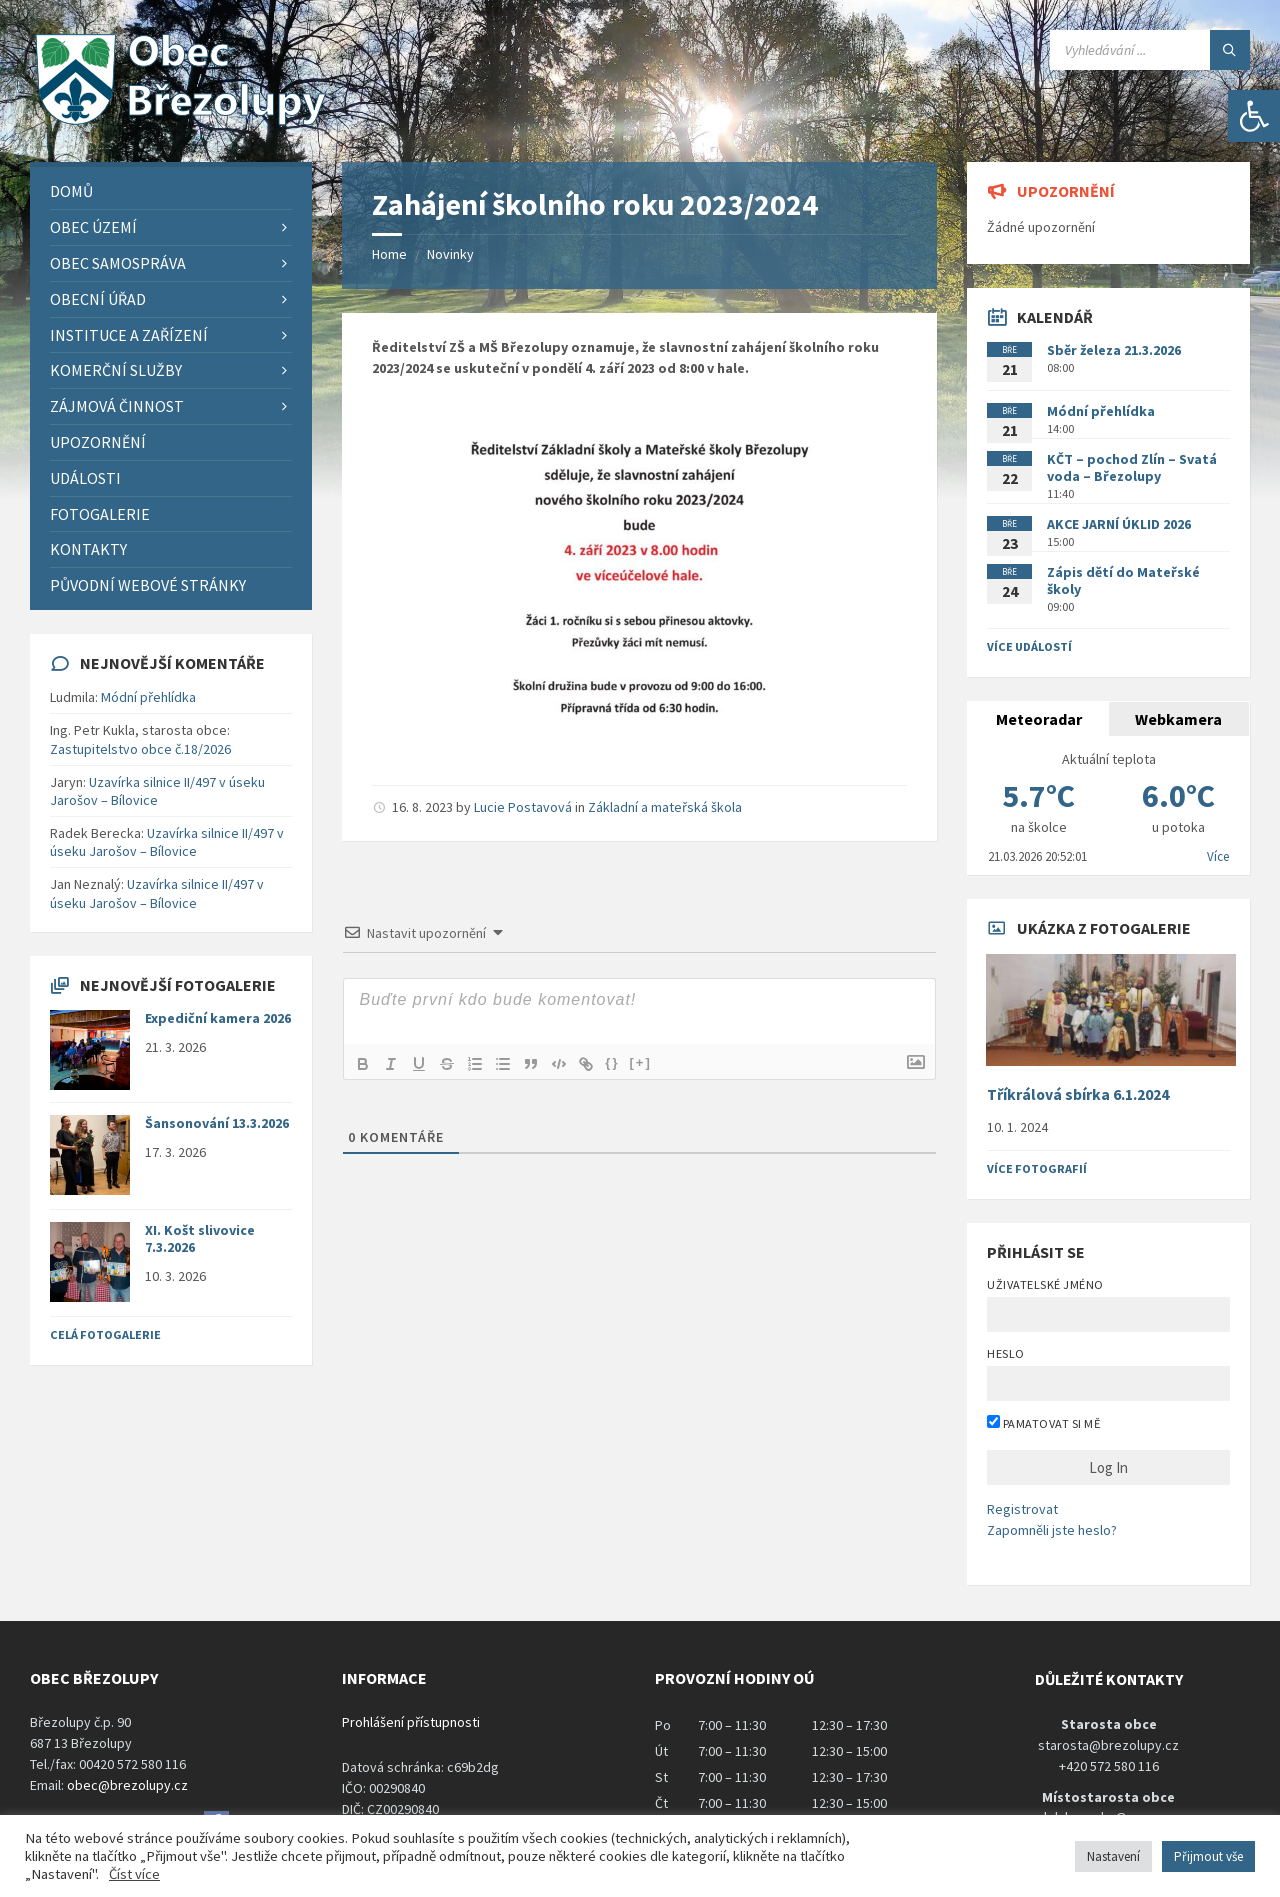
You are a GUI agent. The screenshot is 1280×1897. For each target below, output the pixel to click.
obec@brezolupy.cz (127, 1785)
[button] (1254, 116)
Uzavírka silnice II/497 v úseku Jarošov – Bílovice (157, 791)
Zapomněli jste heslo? (1052, 1530)
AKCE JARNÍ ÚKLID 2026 (1119, 524)
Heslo (1005, 1353)
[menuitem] (171, 191)
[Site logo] (180, 123)
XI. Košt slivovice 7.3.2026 (200, 1238)
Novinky (450, 254)
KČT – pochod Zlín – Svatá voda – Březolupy (1132, 467)
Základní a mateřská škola (665, 807)
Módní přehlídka (148, 697)
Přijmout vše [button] (1208, 1856)
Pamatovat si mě (1043, 1423)
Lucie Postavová (523, 807)
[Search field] (1150, 50)
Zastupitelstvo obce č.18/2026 (140, 749)
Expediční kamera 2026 (218, 1018)
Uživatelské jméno (1045, 1284)
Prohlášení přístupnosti (411, 1722)
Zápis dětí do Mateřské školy (1123, 580)
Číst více (134, 1874)
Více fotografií (1037, 1168)
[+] (642, 1062)
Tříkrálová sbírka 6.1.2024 (1078, 1094)
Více (1218, 856)
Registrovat (1022, 1509)
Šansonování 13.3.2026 (217, 1123)
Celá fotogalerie (105, 1334)
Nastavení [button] (1113, 1856)
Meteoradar (1039, 719)
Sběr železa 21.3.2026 (1114, 350)
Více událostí (1029, 646)
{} (613, 1062)
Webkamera (1178, 719)
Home (389, 254)
